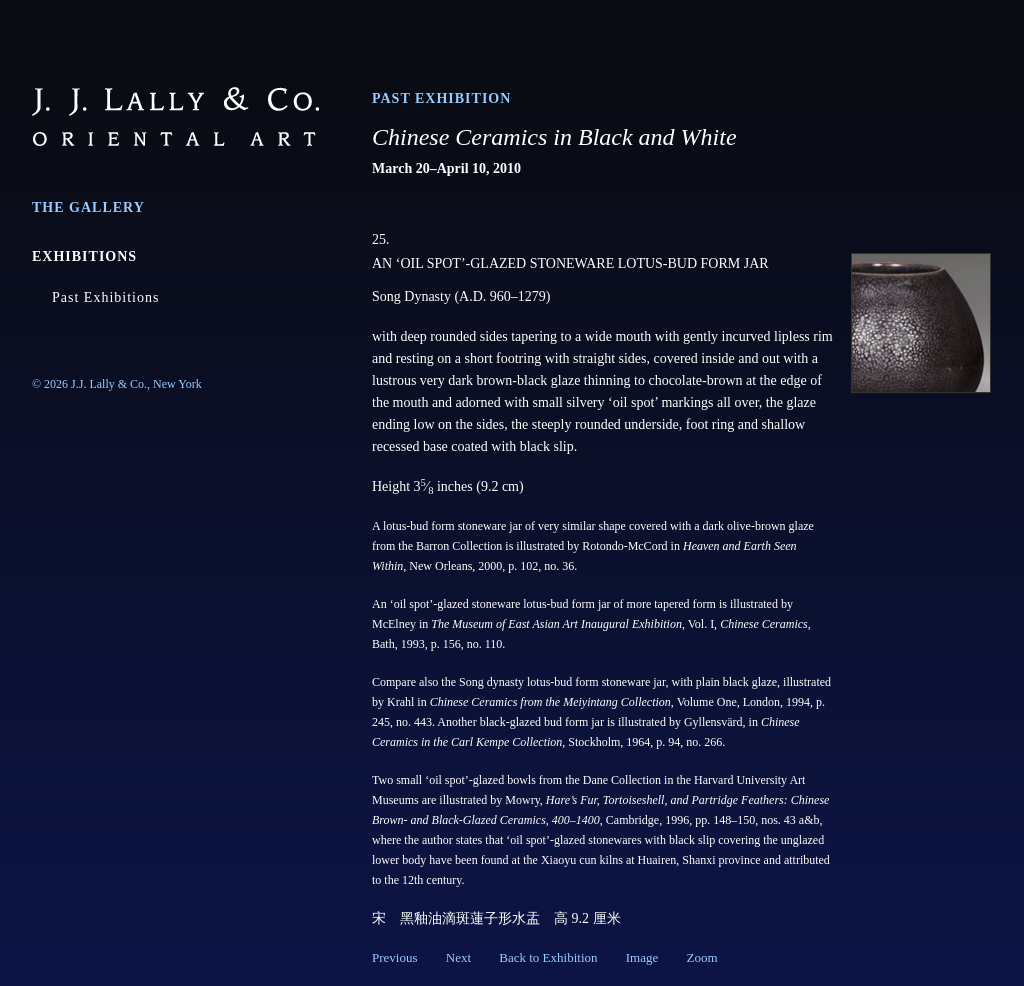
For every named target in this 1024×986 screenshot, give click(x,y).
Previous (395, 957)
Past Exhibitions (105, 297)
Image (642, 957)
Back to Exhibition (548, 957)
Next (458, 957)
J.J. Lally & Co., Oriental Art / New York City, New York (175, 116)
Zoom (701, 957)
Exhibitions (84, 256)
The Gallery (88, 207)
